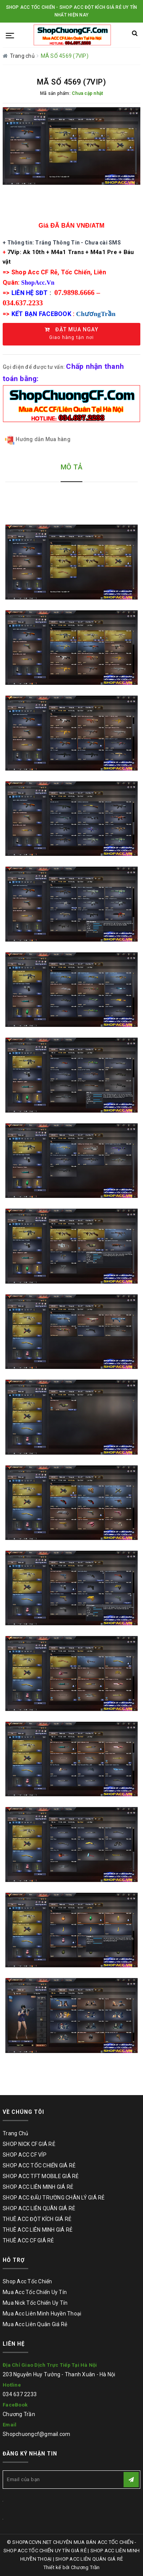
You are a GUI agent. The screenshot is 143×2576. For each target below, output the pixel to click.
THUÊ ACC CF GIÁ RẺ (28, 2240)
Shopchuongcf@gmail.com (37, 2434)
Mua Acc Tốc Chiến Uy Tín (35, 2292)
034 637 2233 (20, 2394)
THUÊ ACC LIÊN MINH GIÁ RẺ (37, 2230)
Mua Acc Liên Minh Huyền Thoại (42, 2313)
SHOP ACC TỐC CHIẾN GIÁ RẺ (39, 2165)
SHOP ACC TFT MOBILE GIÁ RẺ (41, 2176)
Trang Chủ (15, 2133)
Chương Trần (19, 2414)
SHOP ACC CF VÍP (25, 2155)
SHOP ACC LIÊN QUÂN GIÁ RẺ (39, 2208)
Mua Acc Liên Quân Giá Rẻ (35, 2324)
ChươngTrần (96, 314)
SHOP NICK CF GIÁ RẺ (29, 2144)
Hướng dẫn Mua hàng (38, 440)
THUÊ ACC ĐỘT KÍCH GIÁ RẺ (37, 2219)
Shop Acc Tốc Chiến (27, 2281)
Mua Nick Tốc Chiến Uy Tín (35, 2303)
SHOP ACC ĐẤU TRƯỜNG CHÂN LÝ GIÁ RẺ (54, 2198)
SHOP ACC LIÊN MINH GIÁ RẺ (38, 2187)
